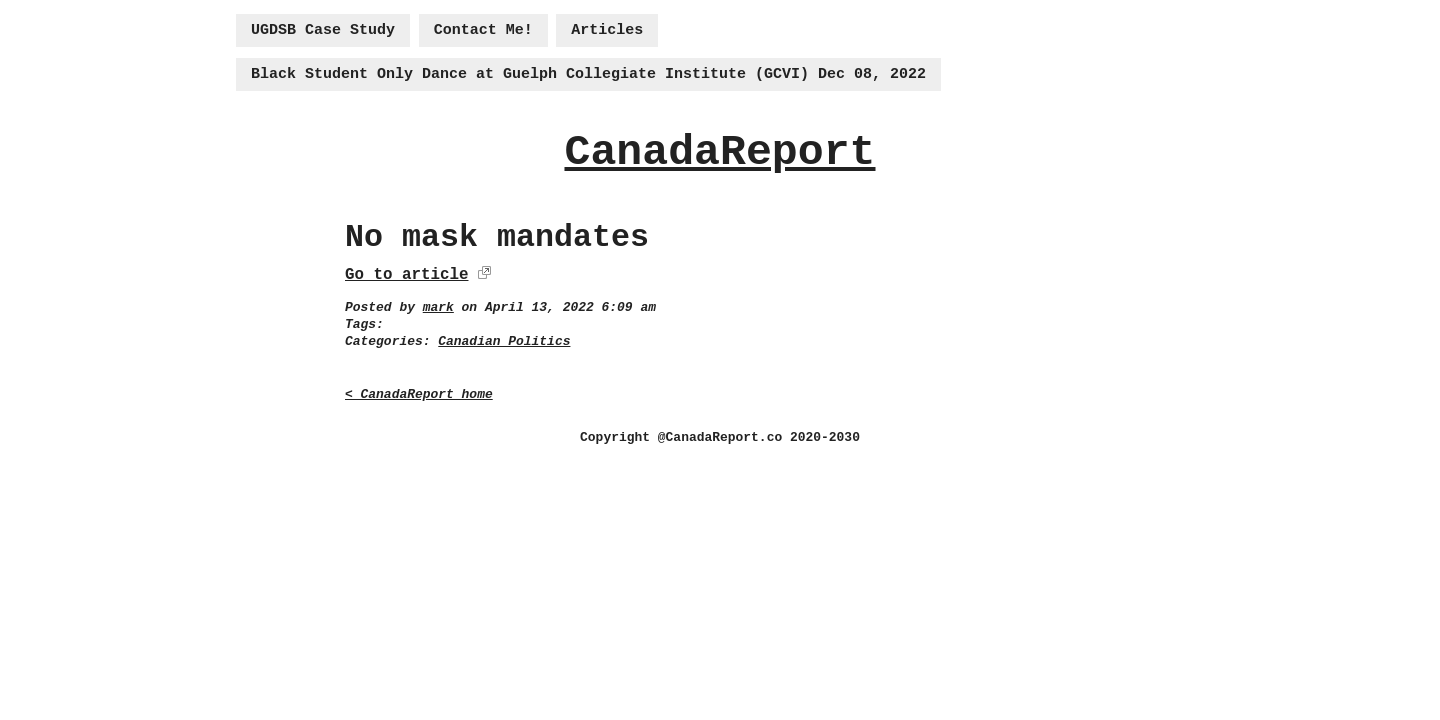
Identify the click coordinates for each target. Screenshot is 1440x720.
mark (438, 307)
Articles (607, 30)
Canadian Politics (504, 341)
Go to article (406, 275)
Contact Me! (483, 30)
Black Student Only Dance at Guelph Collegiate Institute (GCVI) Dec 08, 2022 (588, 74)
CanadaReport (719, 152)
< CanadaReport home (419, 394)
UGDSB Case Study (323, 30)
